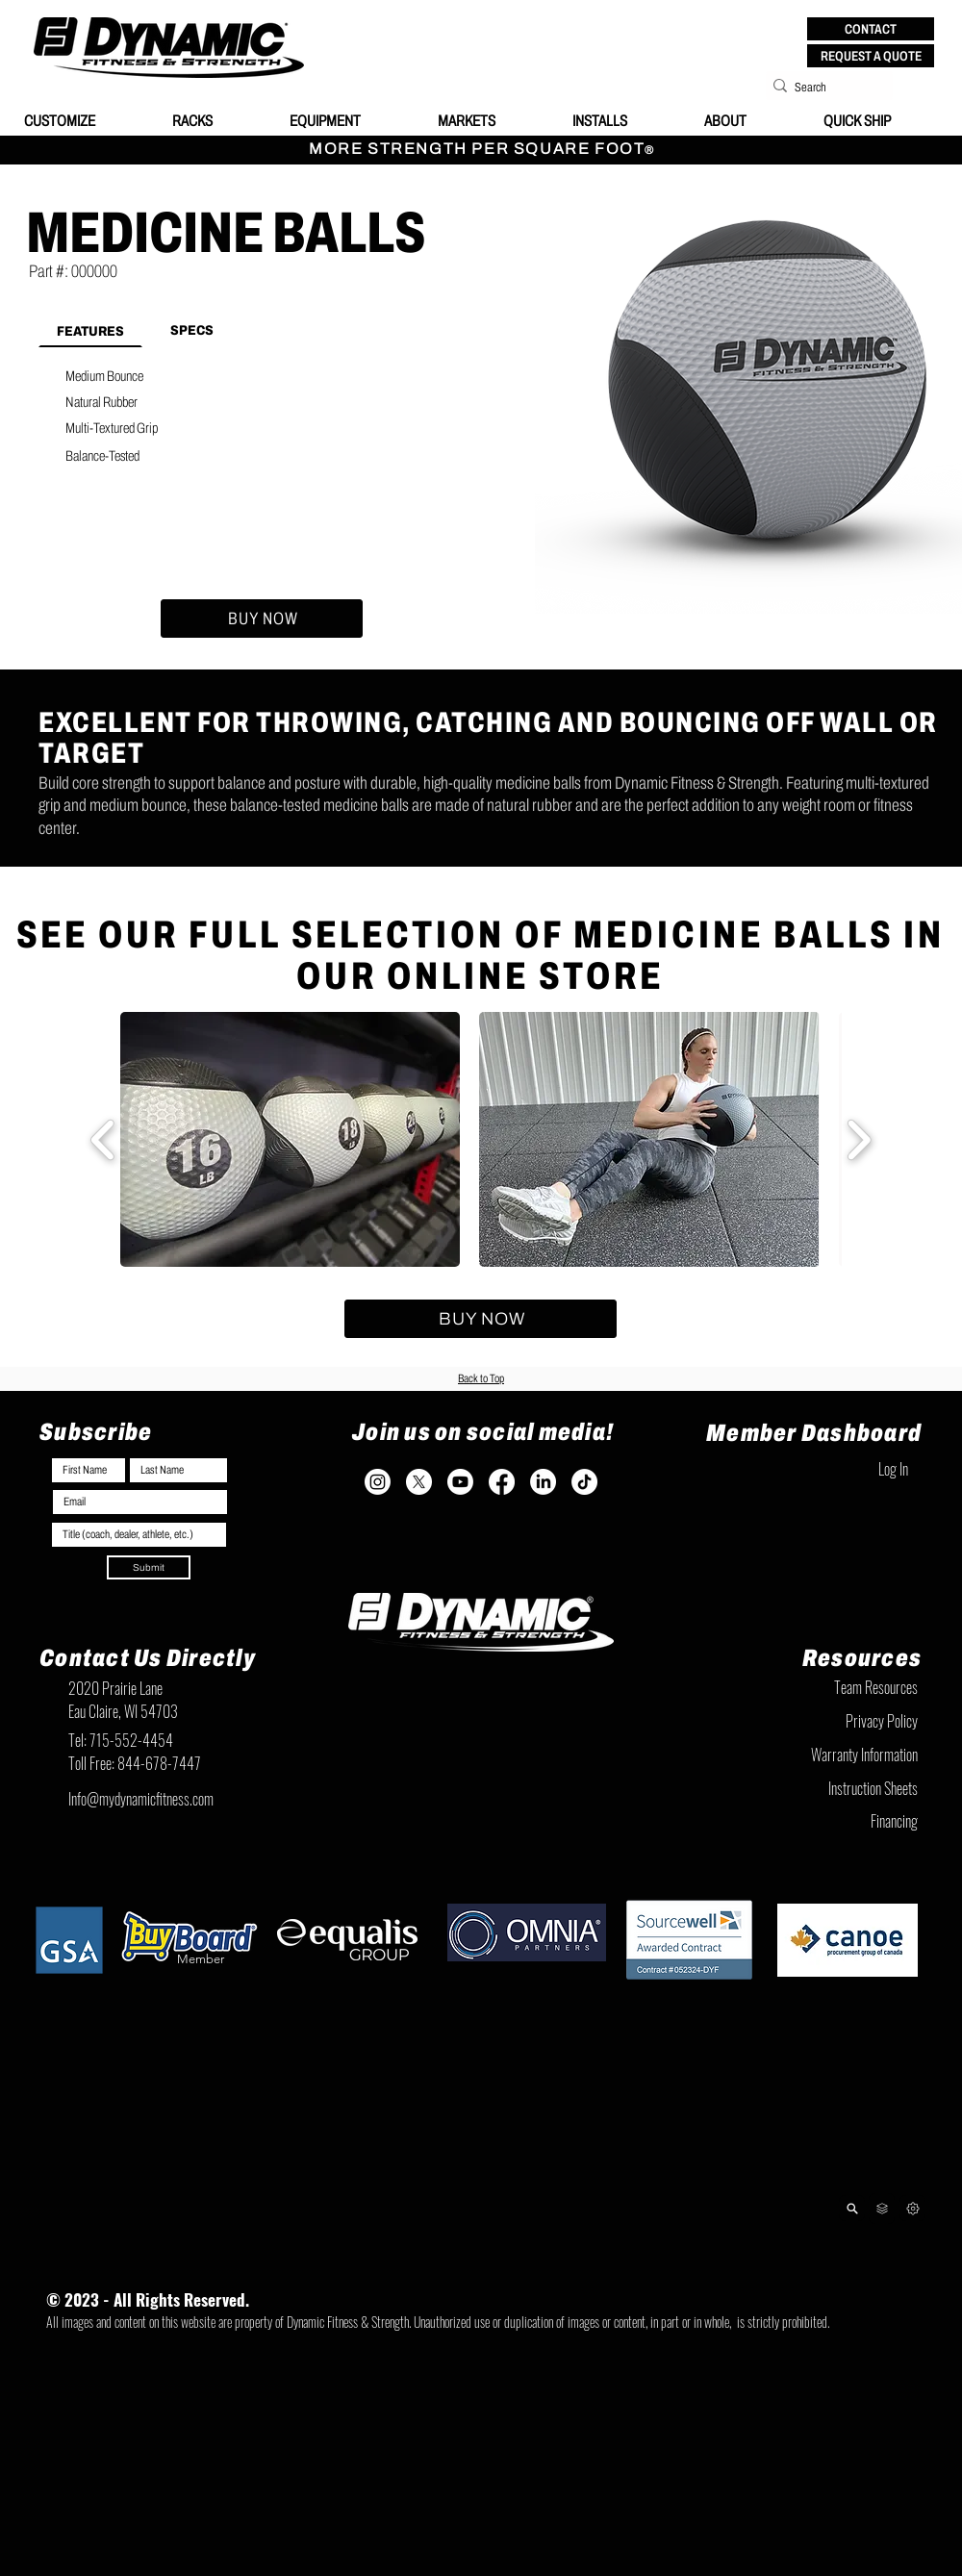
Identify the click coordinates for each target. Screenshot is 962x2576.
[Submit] (148, 1567)
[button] (870, 28)
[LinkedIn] (543, 1482)
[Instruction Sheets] (822, 1788)
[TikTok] (584, 1482)
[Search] (823, 87)
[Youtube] (460, 1482)
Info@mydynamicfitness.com (141, 1798)
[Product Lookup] (852, 2208)
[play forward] (858, 1139)
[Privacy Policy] (822, 1720)
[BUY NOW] (262, 618)
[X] (419, 1482)
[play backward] (103, 1139)
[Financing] (822, 1821)
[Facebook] (502, 1482)
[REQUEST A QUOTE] (870, 55)
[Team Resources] (822, 1687)
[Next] (912, 2208)
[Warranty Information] (822, 1754)
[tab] (90, 330)
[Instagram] (378, 1482)
